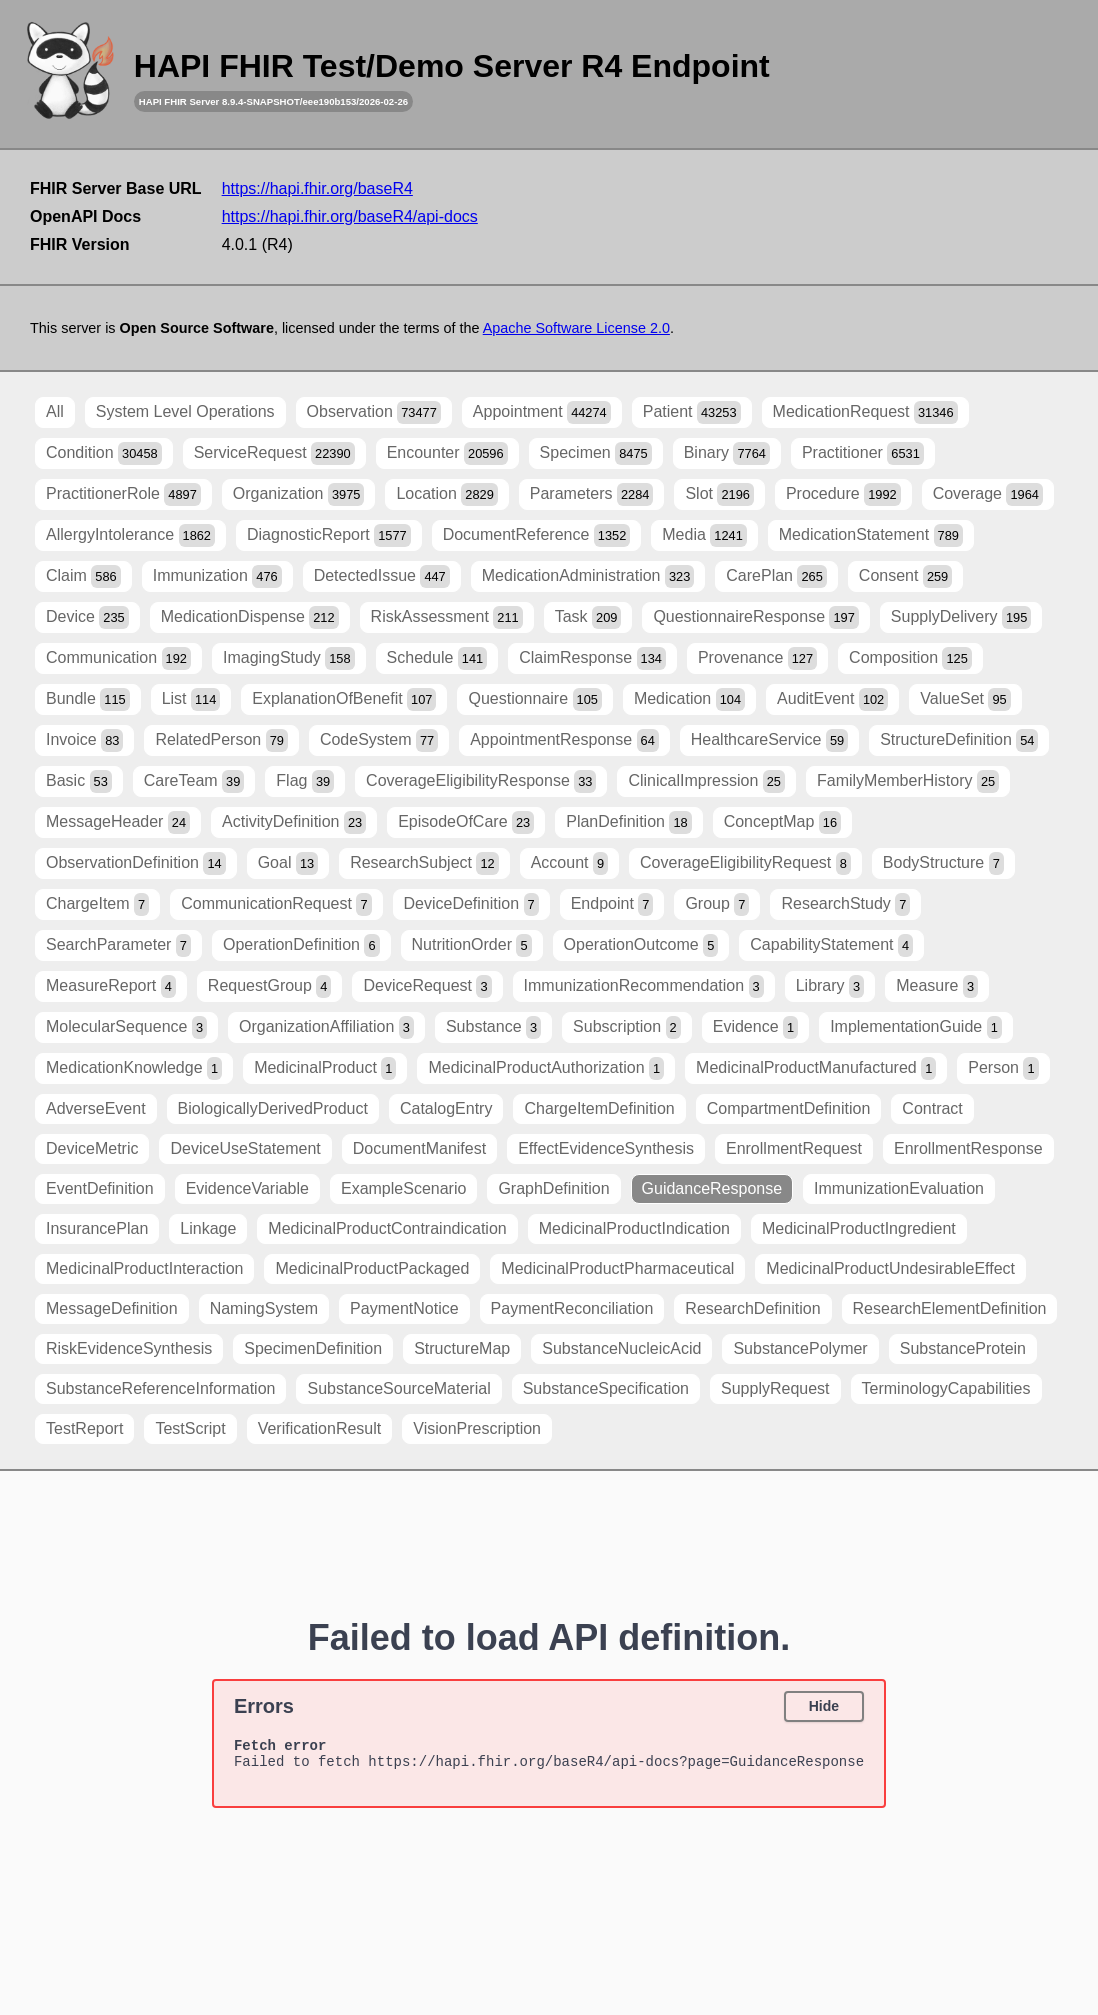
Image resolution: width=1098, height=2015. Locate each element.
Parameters (592, 494)
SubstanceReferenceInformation (160, 1388)
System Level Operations (185, 411)
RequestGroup (270, 986)
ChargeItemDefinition (599, 1108)
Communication (118, 658)
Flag (305, 781)
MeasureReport (111, 986)
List (191, 699)
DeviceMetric (92, 1148)
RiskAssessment (447, 617)
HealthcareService (769, 740)
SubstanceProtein (963, 1348)
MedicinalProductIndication (634, 1228)
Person (1003, 1068)
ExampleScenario (403, 1188)
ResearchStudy (845, 904)
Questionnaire (534, 699)
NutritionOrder (472, 945)
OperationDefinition (301, 945)
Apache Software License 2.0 (576, 328)
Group (717, 904)
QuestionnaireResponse (755, 617)
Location (446, 494)
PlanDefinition (628, 822)
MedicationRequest (865, 412)
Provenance (757, 658)
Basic (79, 781)
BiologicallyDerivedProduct (273, 1108)
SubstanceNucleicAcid (621, 1348)
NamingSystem (264, 1308)
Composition (910, 658)
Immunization (217, 576)
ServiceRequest (274, 453)
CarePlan (776, 576)
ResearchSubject (424, 863)
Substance (493, 1027)
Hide (824, 1706)
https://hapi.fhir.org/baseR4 (317, 188)
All (55, 411)
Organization (299, 494)
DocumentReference (537, 535)
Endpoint (612, 904)
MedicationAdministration (588, 576)
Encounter (447, 453)
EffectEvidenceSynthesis (606, 1148)
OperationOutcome (641, 945)
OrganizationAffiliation (326, 1027)
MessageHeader (118, 822)
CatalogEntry (446, 1108)
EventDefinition (100, 1188)
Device (87, 617)
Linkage (208, 1228)
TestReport (84, 1428)
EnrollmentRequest (794, 1148)
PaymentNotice (404, 1308)
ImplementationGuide (916, 1027)
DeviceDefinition (471, 904)
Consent (905, 576)
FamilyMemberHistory (908, 781)
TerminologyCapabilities (946, 1388)
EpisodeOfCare (466, 822)
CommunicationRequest (276, 904)
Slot (719, 494)
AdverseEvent (96, 1108)
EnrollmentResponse (968, 1148)
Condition (104, 453)
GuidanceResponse (712, 1188)
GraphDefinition (553, 1188)
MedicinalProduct (325, 1068)
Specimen (596, 453)
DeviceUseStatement (245, 1148)
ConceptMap (782, 822)
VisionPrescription (477, 1428)
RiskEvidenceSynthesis (129, 1348)
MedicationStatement (871, 535)
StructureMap (462, 1348)
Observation (374, 412)
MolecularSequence (126, 1027)
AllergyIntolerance (130, 535)
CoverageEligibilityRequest (745, 863)
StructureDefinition (959, 740)
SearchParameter (118, 945)
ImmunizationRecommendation (644, 986)
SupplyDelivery (961, 617)
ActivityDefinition (294, 822)
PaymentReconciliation (572, 1308)
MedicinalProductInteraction (144, 1268)
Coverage (988, 494)
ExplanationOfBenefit (344, 699)
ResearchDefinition (752, 1308)
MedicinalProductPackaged (372, 1268)
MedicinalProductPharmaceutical (617, 1268)
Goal (288, 863)
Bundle (88, 699)
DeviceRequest (427, 986)
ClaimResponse (592, 658)
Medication (689, 699)
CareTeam (194, 781)
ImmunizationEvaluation (899, 1188)
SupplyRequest (775, 1388)
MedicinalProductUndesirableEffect (890, 1268)
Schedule (437, 658)
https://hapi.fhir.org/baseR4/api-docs (350, 216)
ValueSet (965, 699)
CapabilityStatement (831, 945)
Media (704, 535)
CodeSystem (379, 740)
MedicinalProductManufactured (816, 1068)
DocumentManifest (419, 1148)
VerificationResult (320, 1428)
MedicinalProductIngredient (859, 1228)
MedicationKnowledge (134, 1068)
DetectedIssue (382, 576)
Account (569, 863)
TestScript (190, 1428)
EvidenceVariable (247, 1188)
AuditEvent (832, 699)
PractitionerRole (123, 494)
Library (830, 986)
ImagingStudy (289, 658)
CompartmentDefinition (789, 1108)
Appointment (542, 412)
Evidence (755, 1027)
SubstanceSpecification (606, 1388)
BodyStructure (943, 863)
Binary (727, 453)
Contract (932, 1108)
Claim (83, 576)
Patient (692, 412)
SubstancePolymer (800, 1348)
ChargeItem (97, 904)
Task (588, 617)
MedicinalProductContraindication (387, 1228)
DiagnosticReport (329, 535)
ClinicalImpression (706, 781)
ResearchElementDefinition (950, 1308)
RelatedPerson (221, 740)
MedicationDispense (250, 617)
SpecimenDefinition (313, 1348)
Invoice (84, 740)
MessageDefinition (112, 1308)
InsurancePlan (97, 1228)
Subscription (627, 1027)
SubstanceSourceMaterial (398, 1388)
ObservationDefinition (136, 863)
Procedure (843, 494)
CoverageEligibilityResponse (481, 781)
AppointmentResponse (564, 740)
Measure (937, 986)
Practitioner (863, 453)
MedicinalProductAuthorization (546, 1068)
